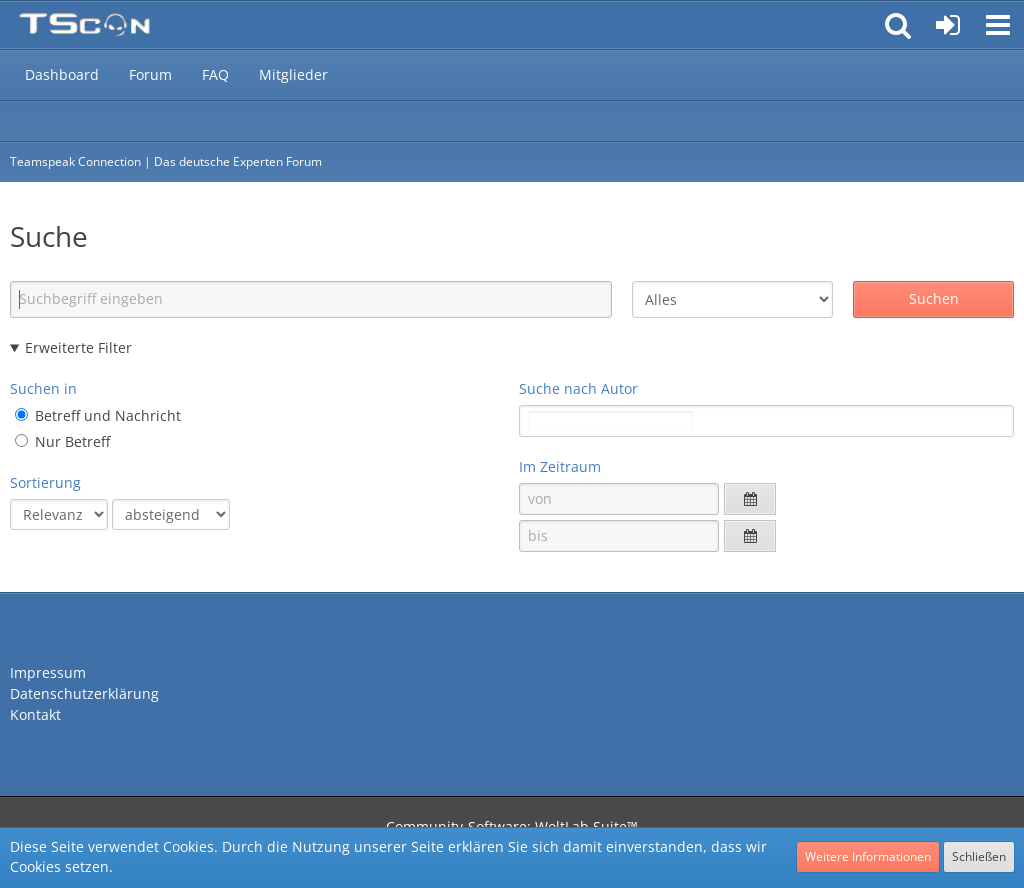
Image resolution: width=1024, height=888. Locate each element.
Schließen (979, 856)
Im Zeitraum (560, 466)
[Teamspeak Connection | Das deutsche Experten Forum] (84, 25)
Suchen (934, 298)
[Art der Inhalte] (732, 299)
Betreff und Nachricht (98, 415)
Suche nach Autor (578, 388)
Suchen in (43, 388)
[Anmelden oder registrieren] (948, 25)
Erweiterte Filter (78, 347)
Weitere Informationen (868, 856)
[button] (998, 25)
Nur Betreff (62, 441)
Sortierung (45, 482)
